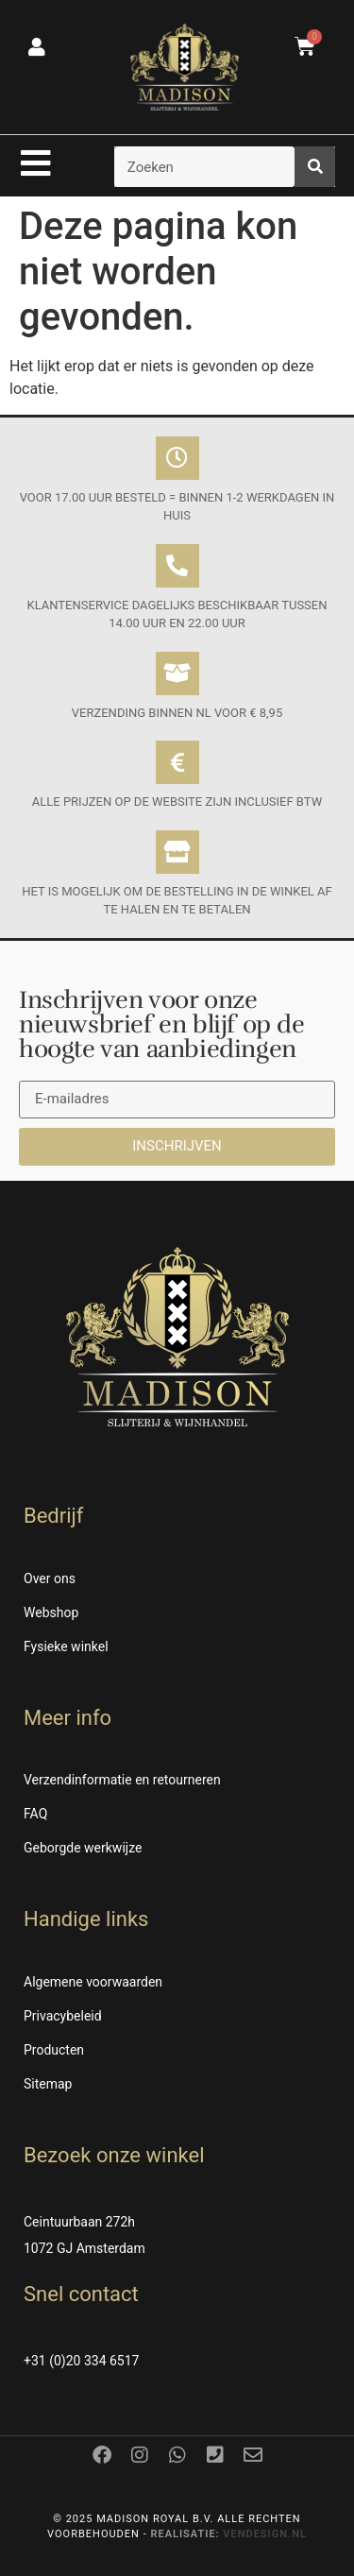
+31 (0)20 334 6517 (81, 2360)
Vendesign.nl (265, 2534)
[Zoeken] (315, 166)
